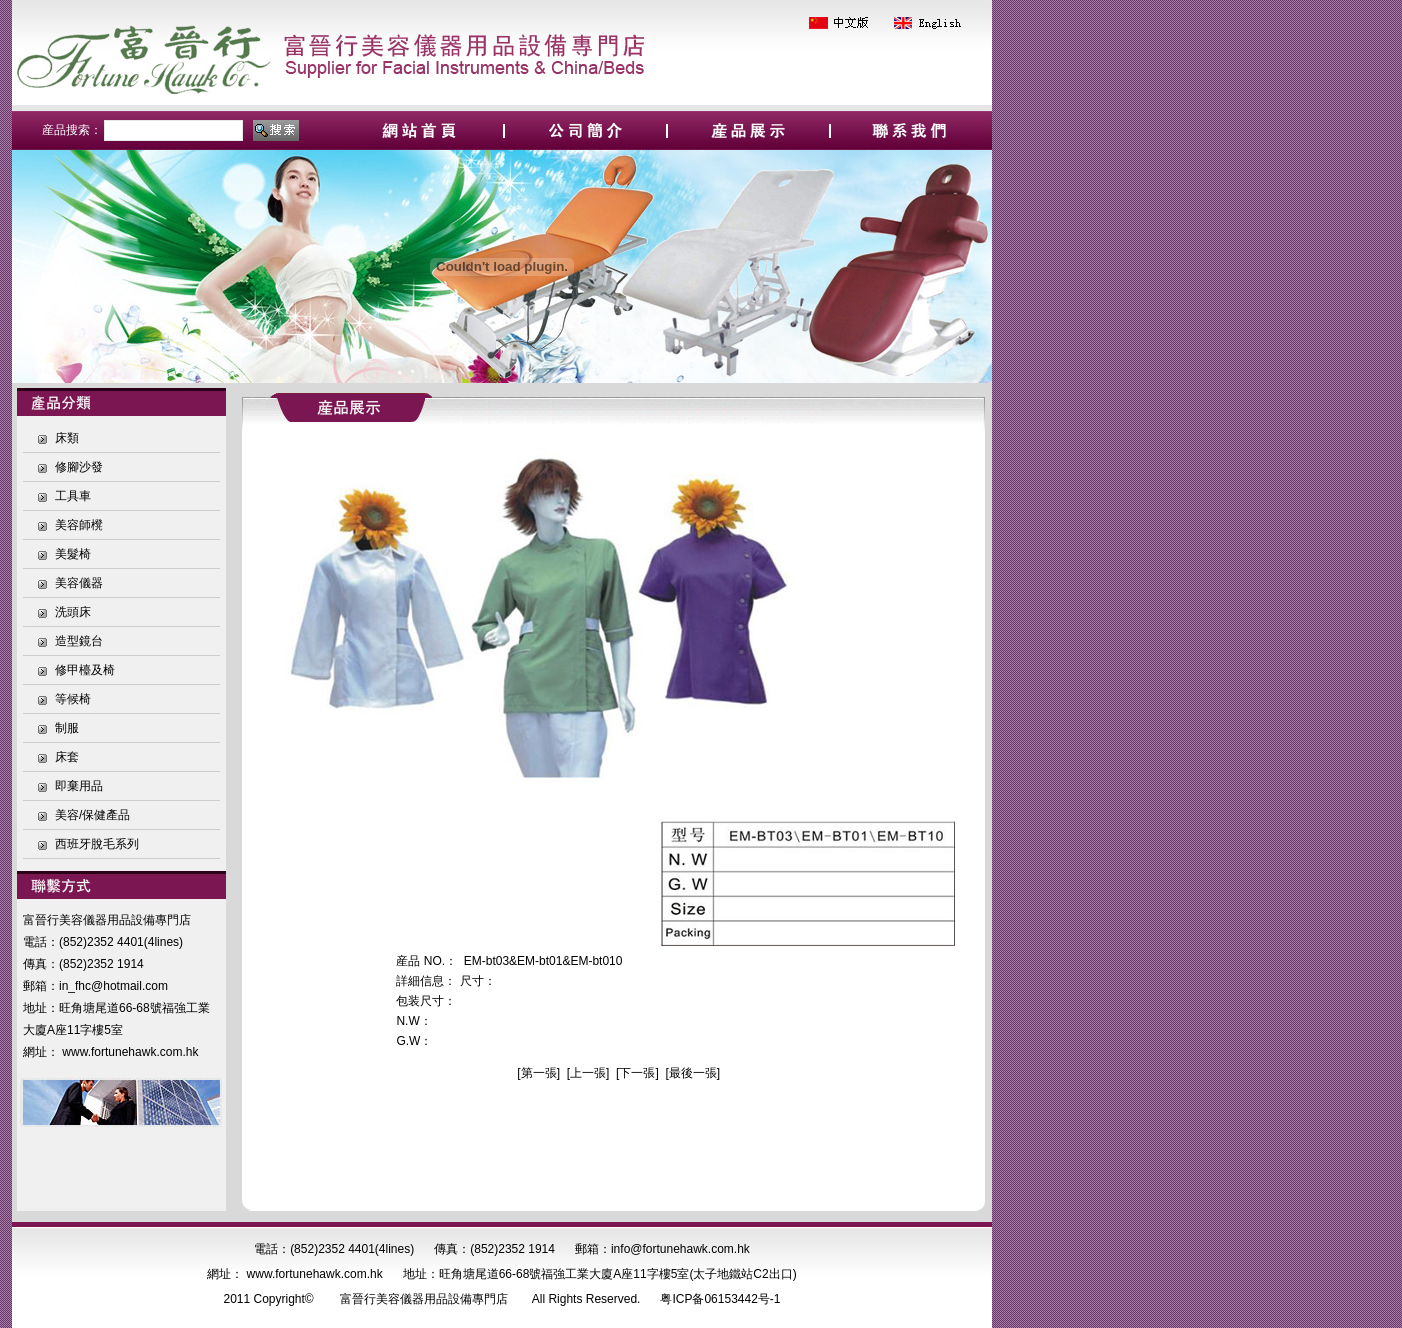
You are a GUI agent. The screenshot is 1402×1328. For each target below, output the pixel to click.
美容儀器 (79, 583)
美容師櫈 (79, 525)
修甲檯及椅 (85, 670)
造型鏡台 (79, 641)
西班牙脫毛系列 (97, 844)
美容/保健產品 (92, 815)
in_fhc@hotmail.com (113, 986)
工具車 (73, 496)
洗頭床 (73, 612)
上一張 (588, 1073)
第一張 (539, 1073)
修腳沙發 (79, 467)
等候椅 (73, 699)
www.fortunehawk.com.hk (130, 1052)
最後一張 (693, 1073)
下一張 (637, 1073)
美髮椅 (73, 554)
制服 (67, 728)
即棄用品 (79, 786)
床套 (67, 757)
